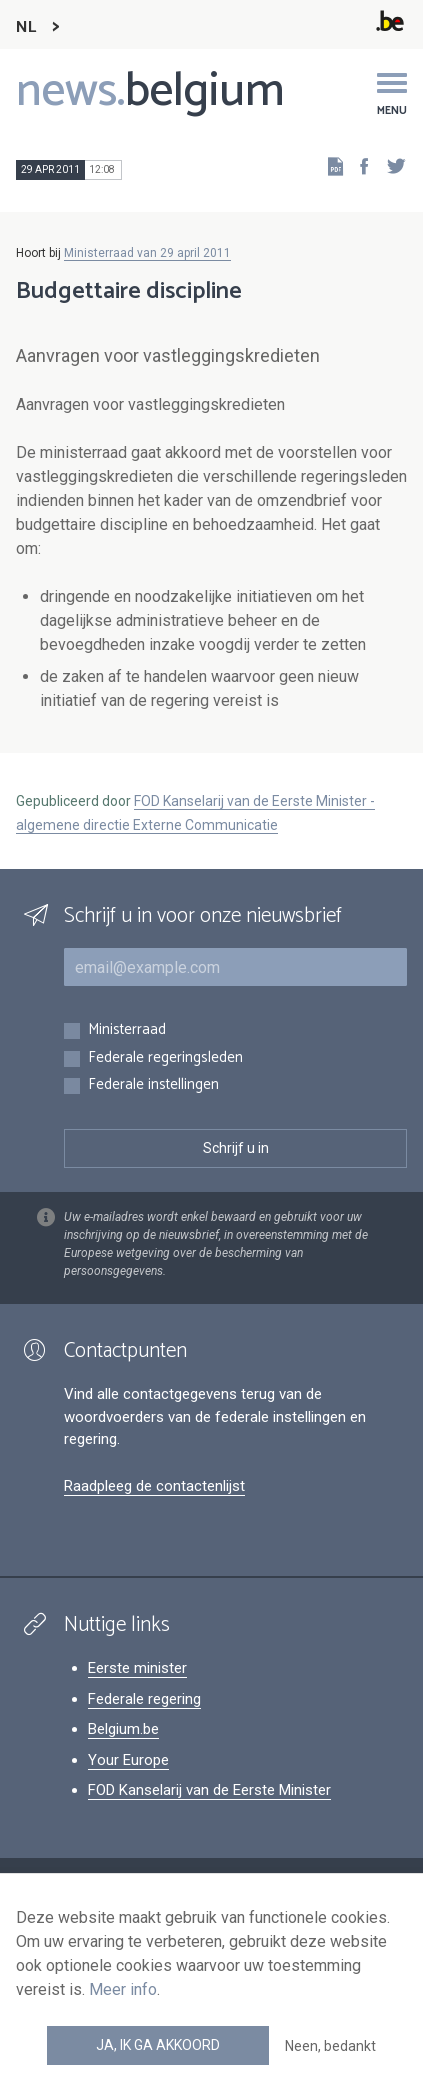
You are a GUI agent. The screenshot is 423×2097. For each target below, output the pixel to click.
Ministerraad (127, 1030)
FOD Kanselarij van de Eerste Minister (209, 1790)
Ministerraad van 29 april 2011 (147, 253)
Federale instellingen (153, 1085)
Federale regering (144, 1699)
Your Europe (128, 1760)
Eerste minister (137, 1668)
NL (26, 27)
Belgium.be (123, 1729)
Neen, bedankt (330, 2046)
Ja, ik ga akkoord (158, 2045)
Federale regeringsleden (165, 1058)
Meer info (123, 1989)
